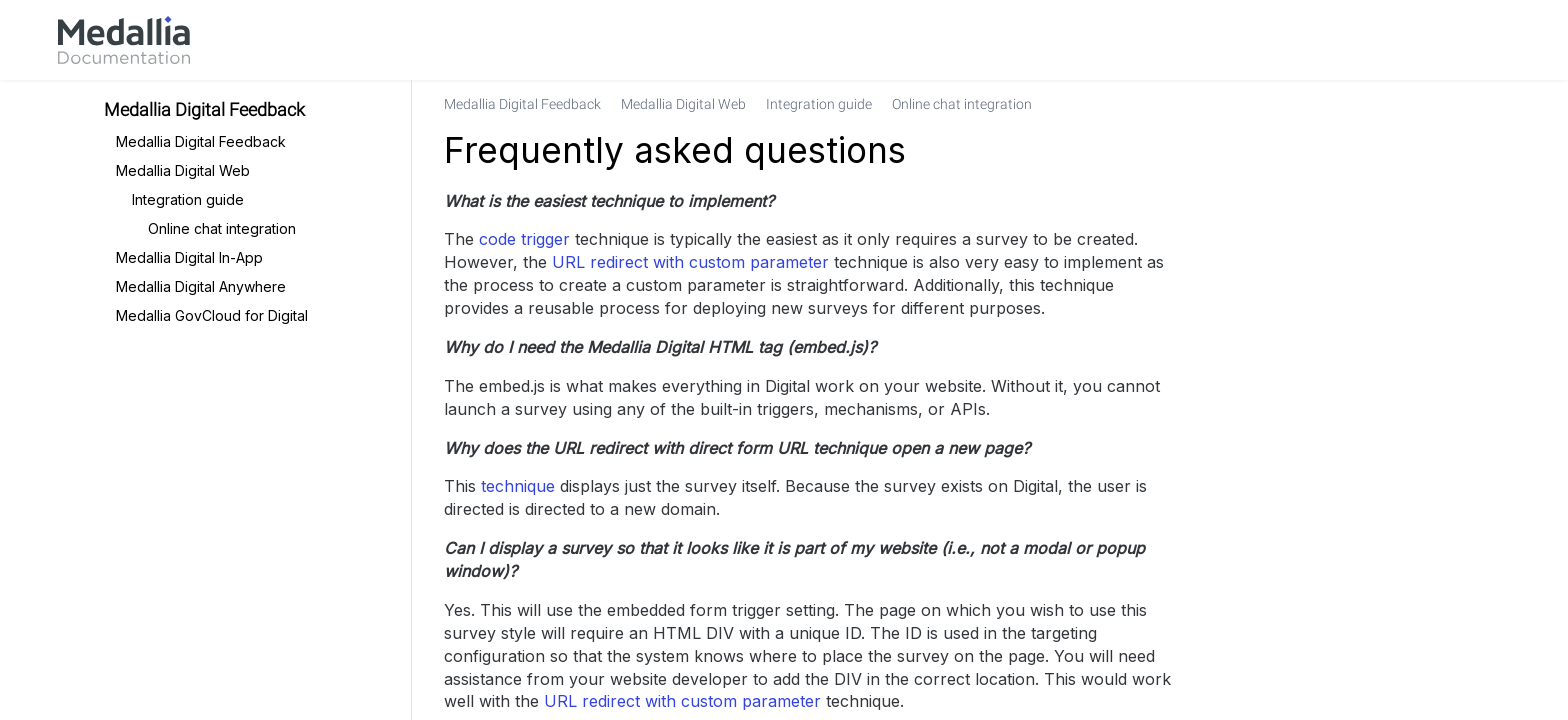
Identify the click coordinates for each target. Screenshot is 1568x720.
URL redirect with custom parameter (690, 262)
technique (518, 486)
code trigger (524, 239)
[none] (1448, 104)
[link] (124, 40)
